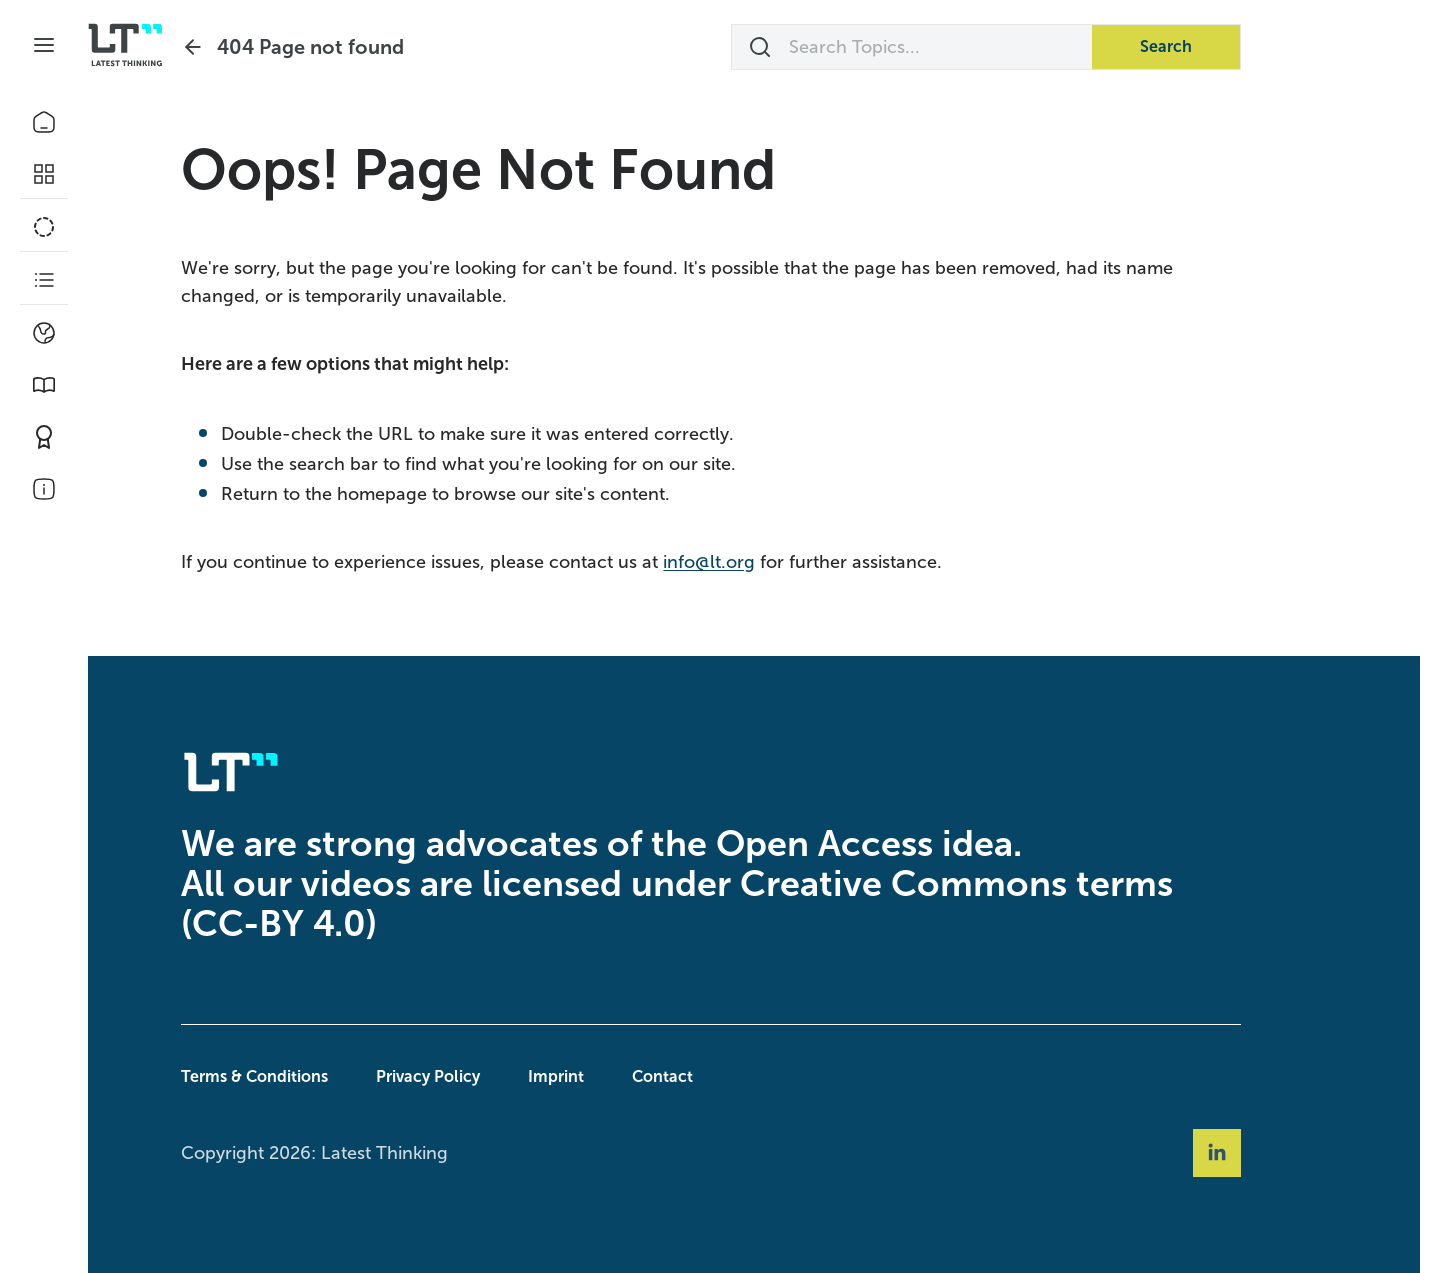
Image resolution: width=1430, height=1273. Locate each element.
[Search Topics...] (955, 47)
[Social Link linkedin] (1260, 1153)
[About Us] (44, 489)
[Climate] (44, 333)
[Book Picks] (44, 385)
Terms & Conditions (297, 1076)
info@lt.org (752, 562)
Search (1209, 46)
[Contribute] (44, 437)
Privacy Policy (471, 1076)
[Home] (44, 122)
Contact (705, 1076)
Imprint (599, 1076)
